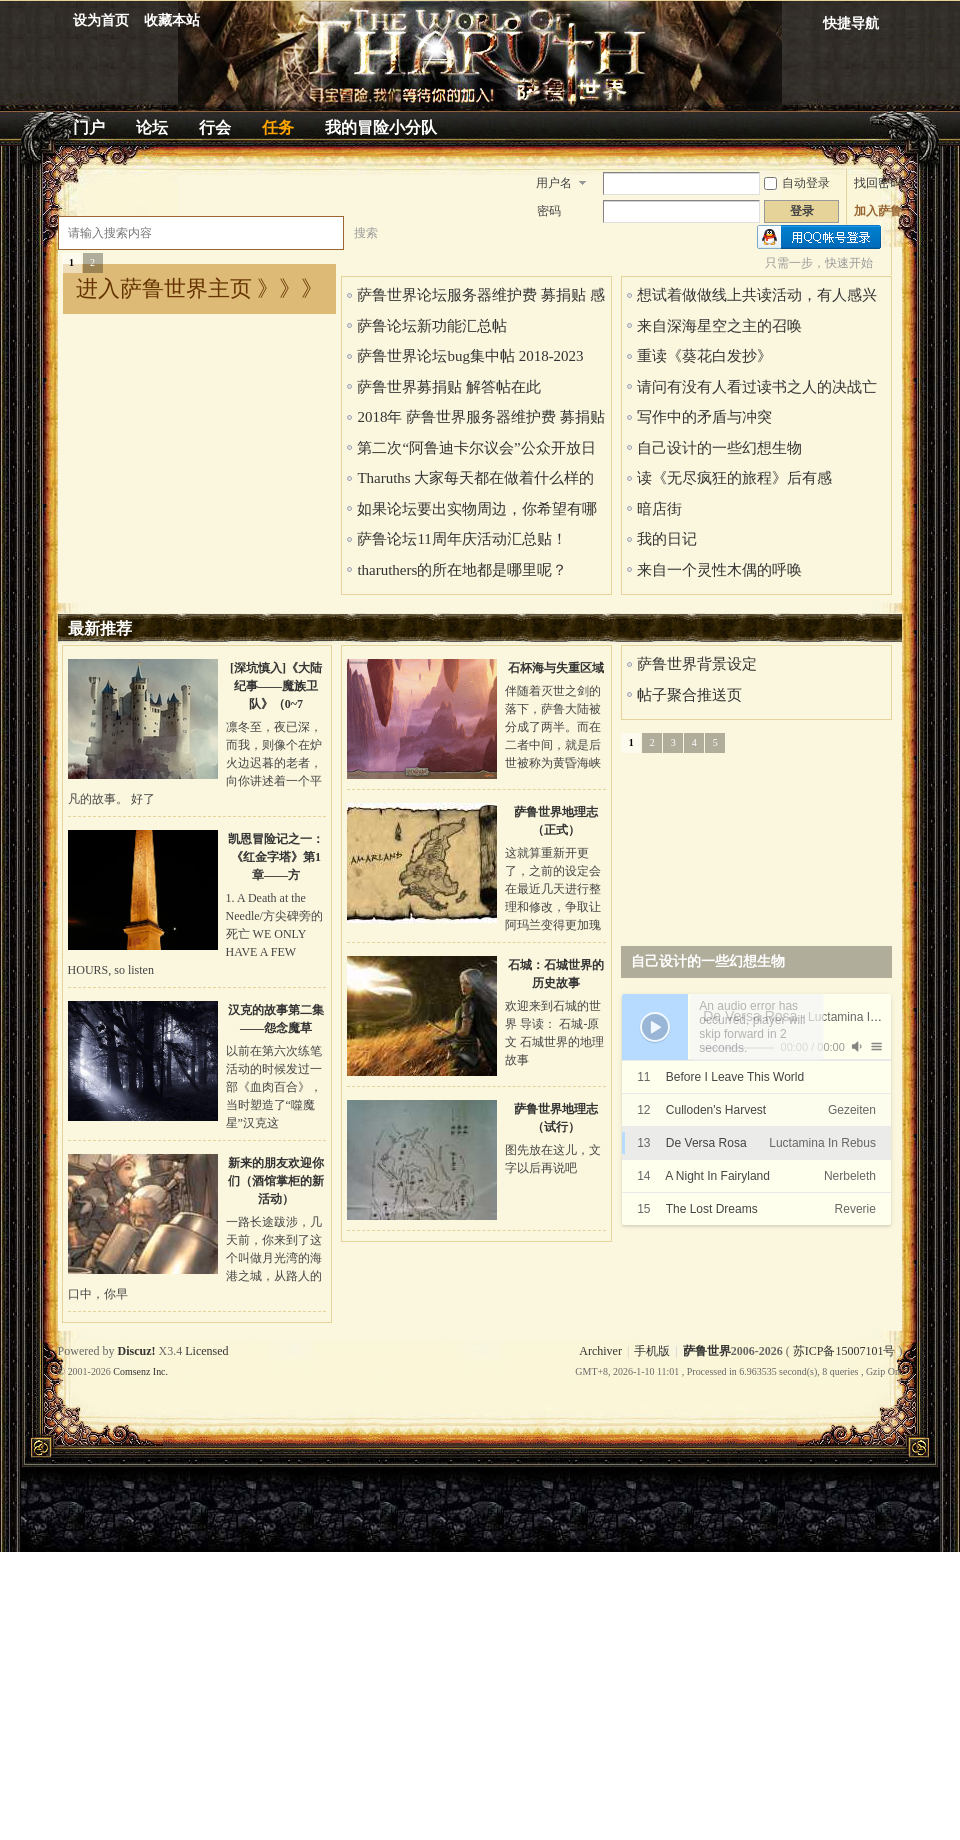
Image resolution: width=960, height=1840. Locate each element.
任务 (278, 127)
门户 (89, 127)
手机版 (652, 1351)
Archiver (600, 1351)
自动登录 (797, 183)
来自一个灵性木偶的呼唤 (719, 570)
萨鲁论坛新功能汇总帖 (432, 326)
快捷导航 (851, 23)
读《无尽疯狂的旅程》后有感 (734, 478)
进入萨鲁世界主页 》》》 (200, 288)
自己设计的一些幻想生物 (719, 448)
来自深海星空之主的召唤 (719, 326)
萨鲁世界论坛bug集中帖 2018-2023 (470, 356)
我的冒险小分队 (381, 127)
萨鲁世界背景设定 (697, 664)
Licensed (206, 1351)
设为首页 (101, 20)
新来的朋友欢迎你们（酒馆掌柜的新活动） (276, 1181)
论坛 (152, 127)
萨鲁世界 (707, 1351)
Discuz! (137, 1351)
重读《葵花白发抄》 (704, 356)
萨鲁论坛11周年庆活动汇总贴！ (461, 539)
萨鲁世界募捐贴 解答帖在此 (449, 387)
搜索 (366, 233)
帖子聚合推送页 (689, 695)
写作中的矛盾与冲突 (704, 417)
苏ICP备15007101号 (844, 1351)
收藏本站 (172, 20)
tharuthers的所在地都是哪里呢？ (462, 570)
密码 (549, 211)
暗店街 (659, 509)
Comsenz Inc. (140, 1371)
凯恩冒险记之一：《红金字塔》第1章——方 (276, 857)
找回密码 (878, 183)
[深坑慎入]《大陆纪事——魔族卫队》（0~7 (276, 686)
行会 (215, 127)
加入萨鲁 (878, 211)
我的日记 (667, 539)
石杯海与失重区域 (556, 668)
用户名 (554, 183)
